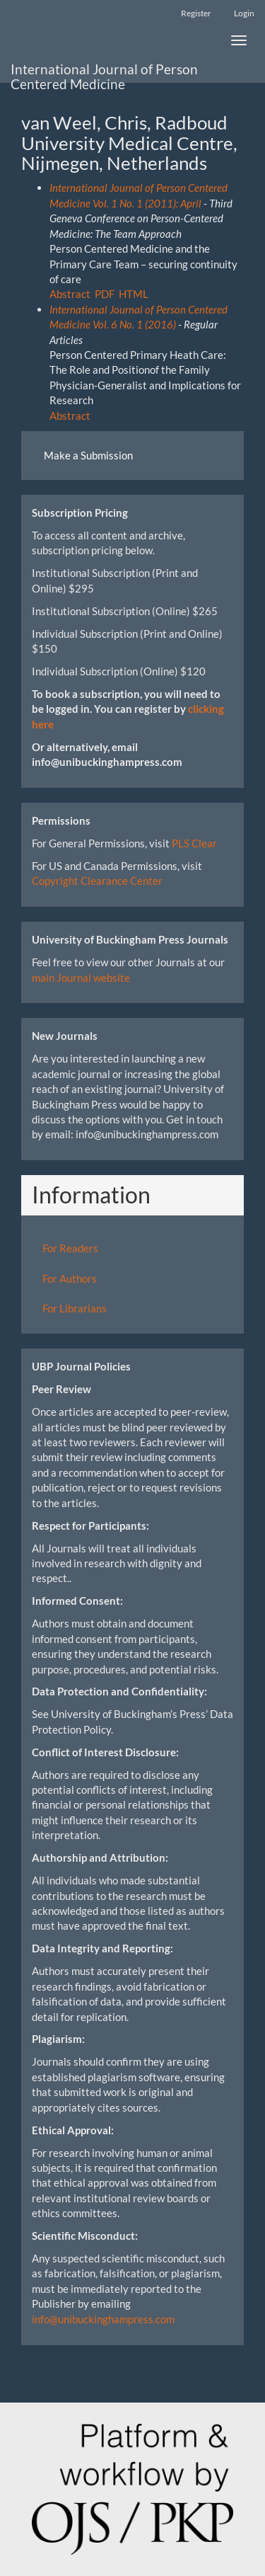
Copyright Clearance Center (97, 880)
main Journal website (81, 977)
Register (196, 13)
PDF (104, 293)
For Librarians (74, 1308)
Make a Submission (88, 455)
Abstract (69, 293)
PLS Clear (194, 843)
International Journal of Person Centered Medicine (104, 72)
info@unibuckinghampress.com (103, 2319)
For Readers (70, 1248)
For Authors (69, 1278)
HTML (133, 293)
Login (244, 13)
